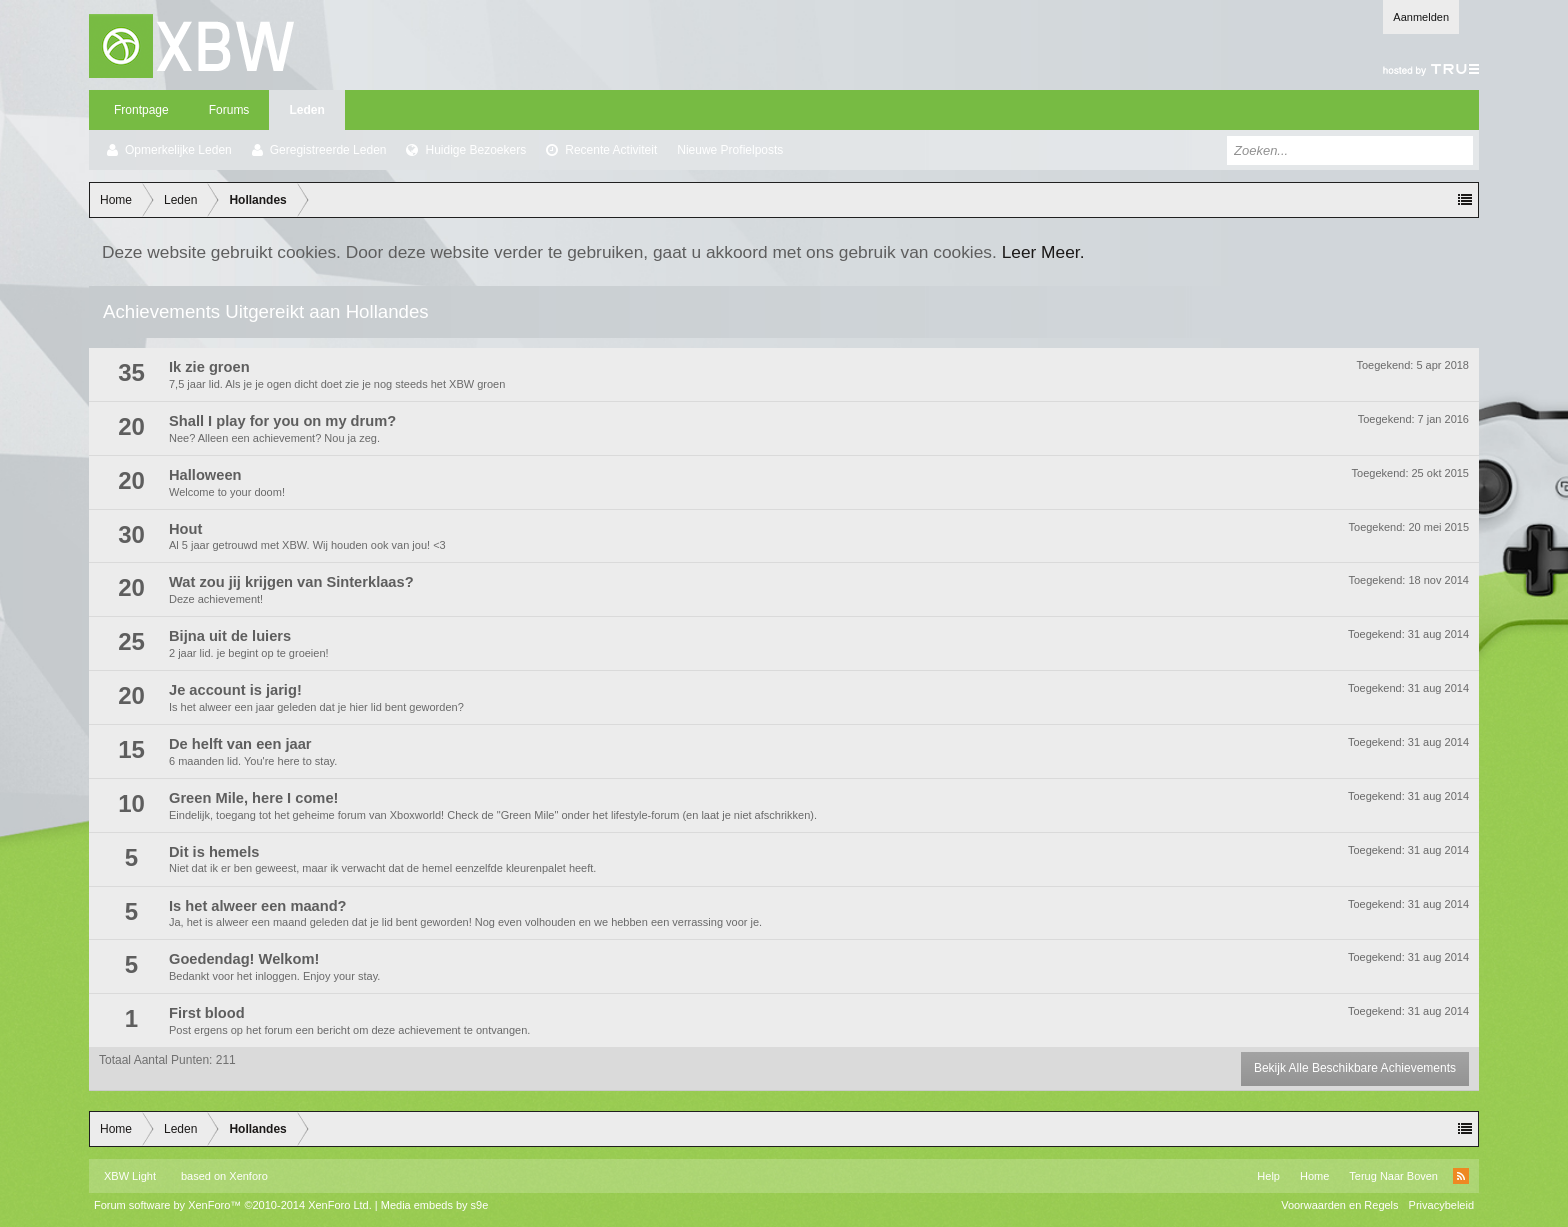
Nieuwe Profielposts (730, 150)
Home (1314, 1176)
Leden (306, 110)
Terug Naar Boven (1393, 1176)
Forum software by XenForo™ (233, 1205)
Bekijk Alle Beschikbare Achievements (1355, 1068)
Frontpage (141, 110)
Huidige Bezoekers (475, 150)
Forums (229, 110)
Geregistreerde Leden (328, 150)
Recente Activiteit (611, 150)
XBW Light (130, 1176)
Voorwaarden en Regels (1339, 1205)
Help (1268, 1176)
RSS (1461, 1176)
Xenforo (248, 1176)
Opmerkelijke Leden (178, 150)
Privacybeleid (1441, 1205)
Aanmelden (1421, 17)
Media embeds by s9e (435, 1205)
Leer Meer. (1043, 252)
